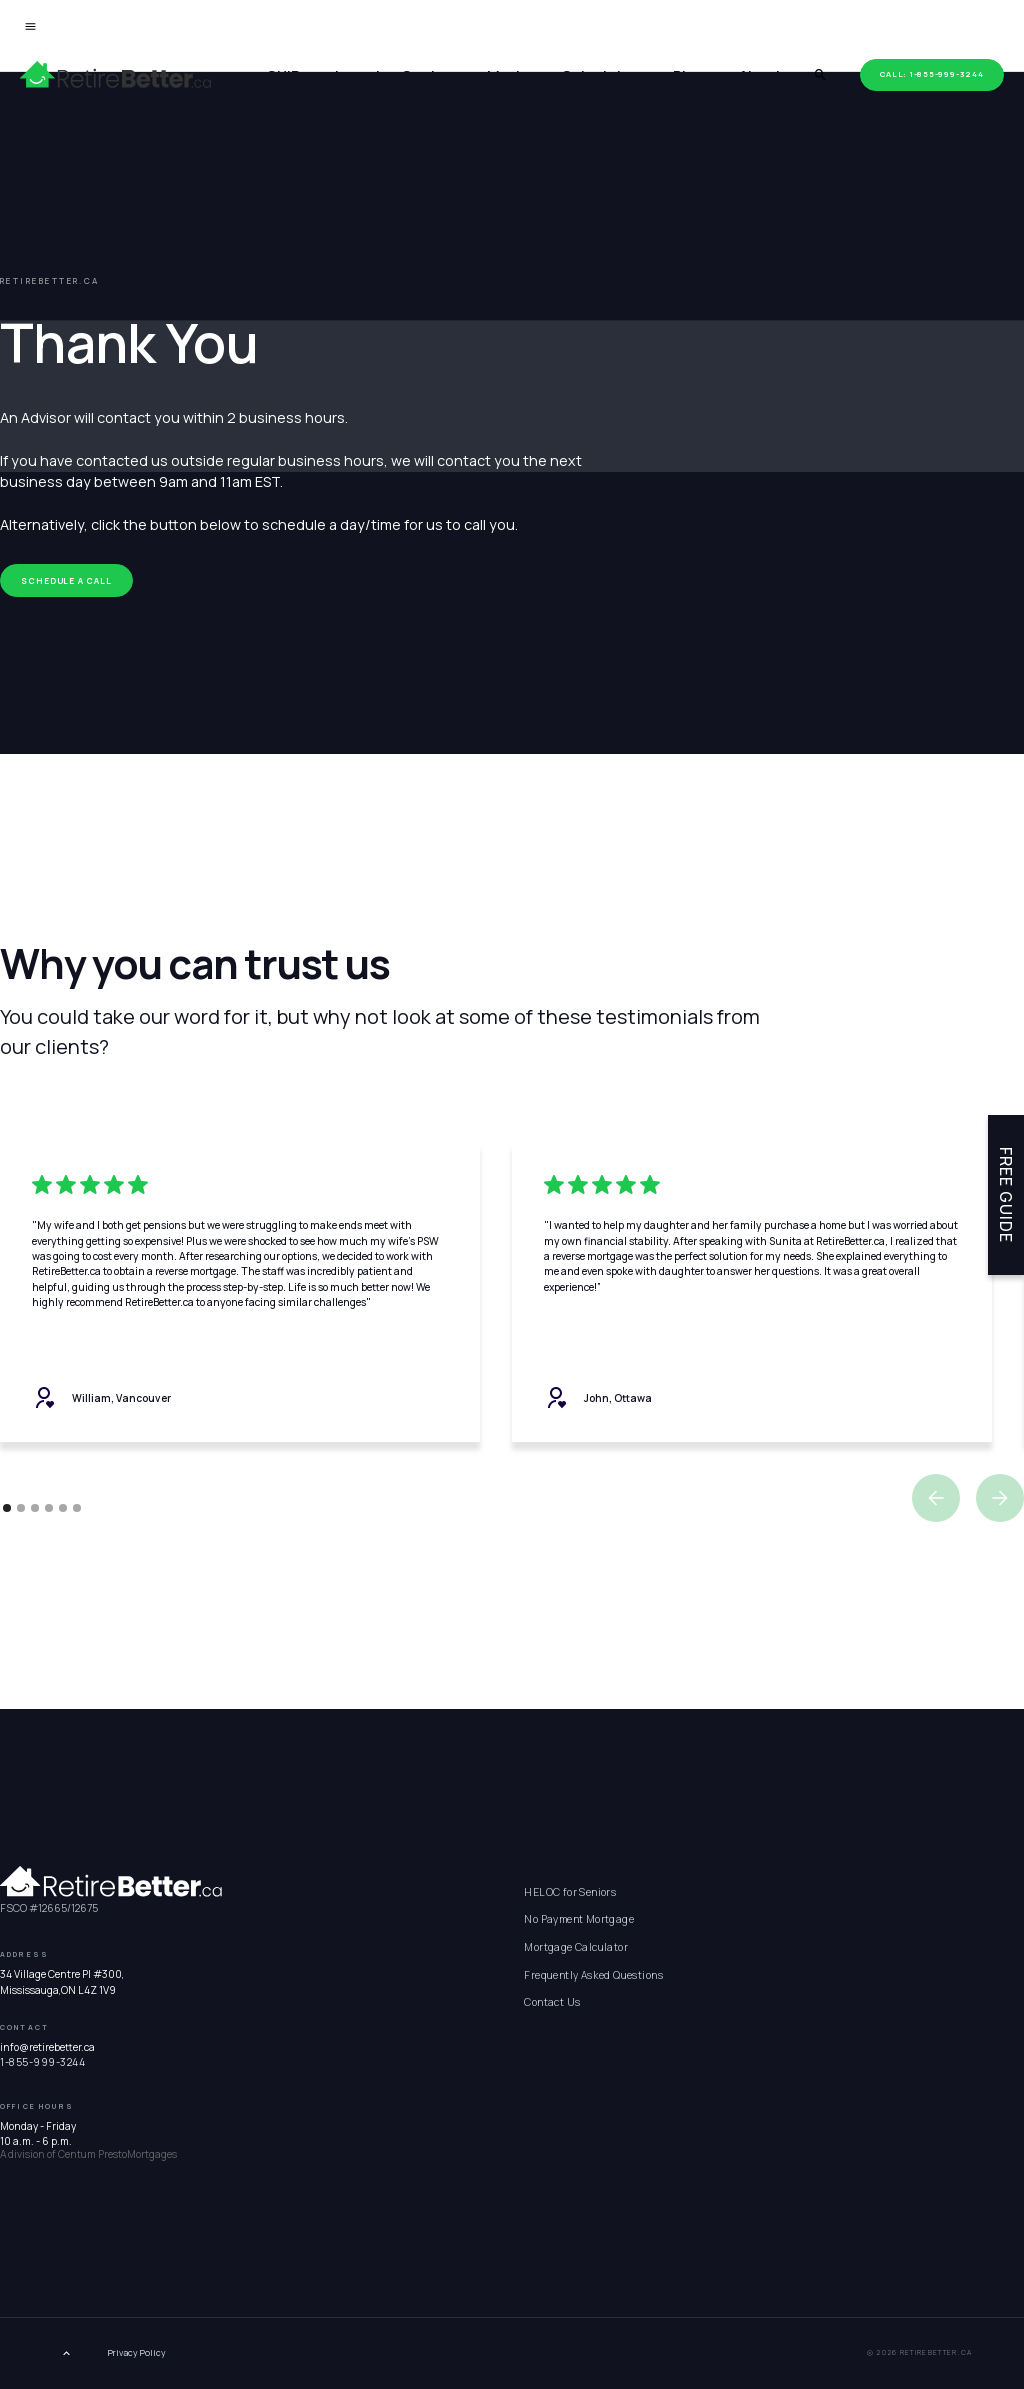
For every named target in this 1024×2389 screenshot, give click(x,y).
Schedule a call (66, 580)
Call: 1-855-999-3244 (931, 74)
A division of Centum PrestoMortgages (88, 2154)
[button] (936, 1498)
